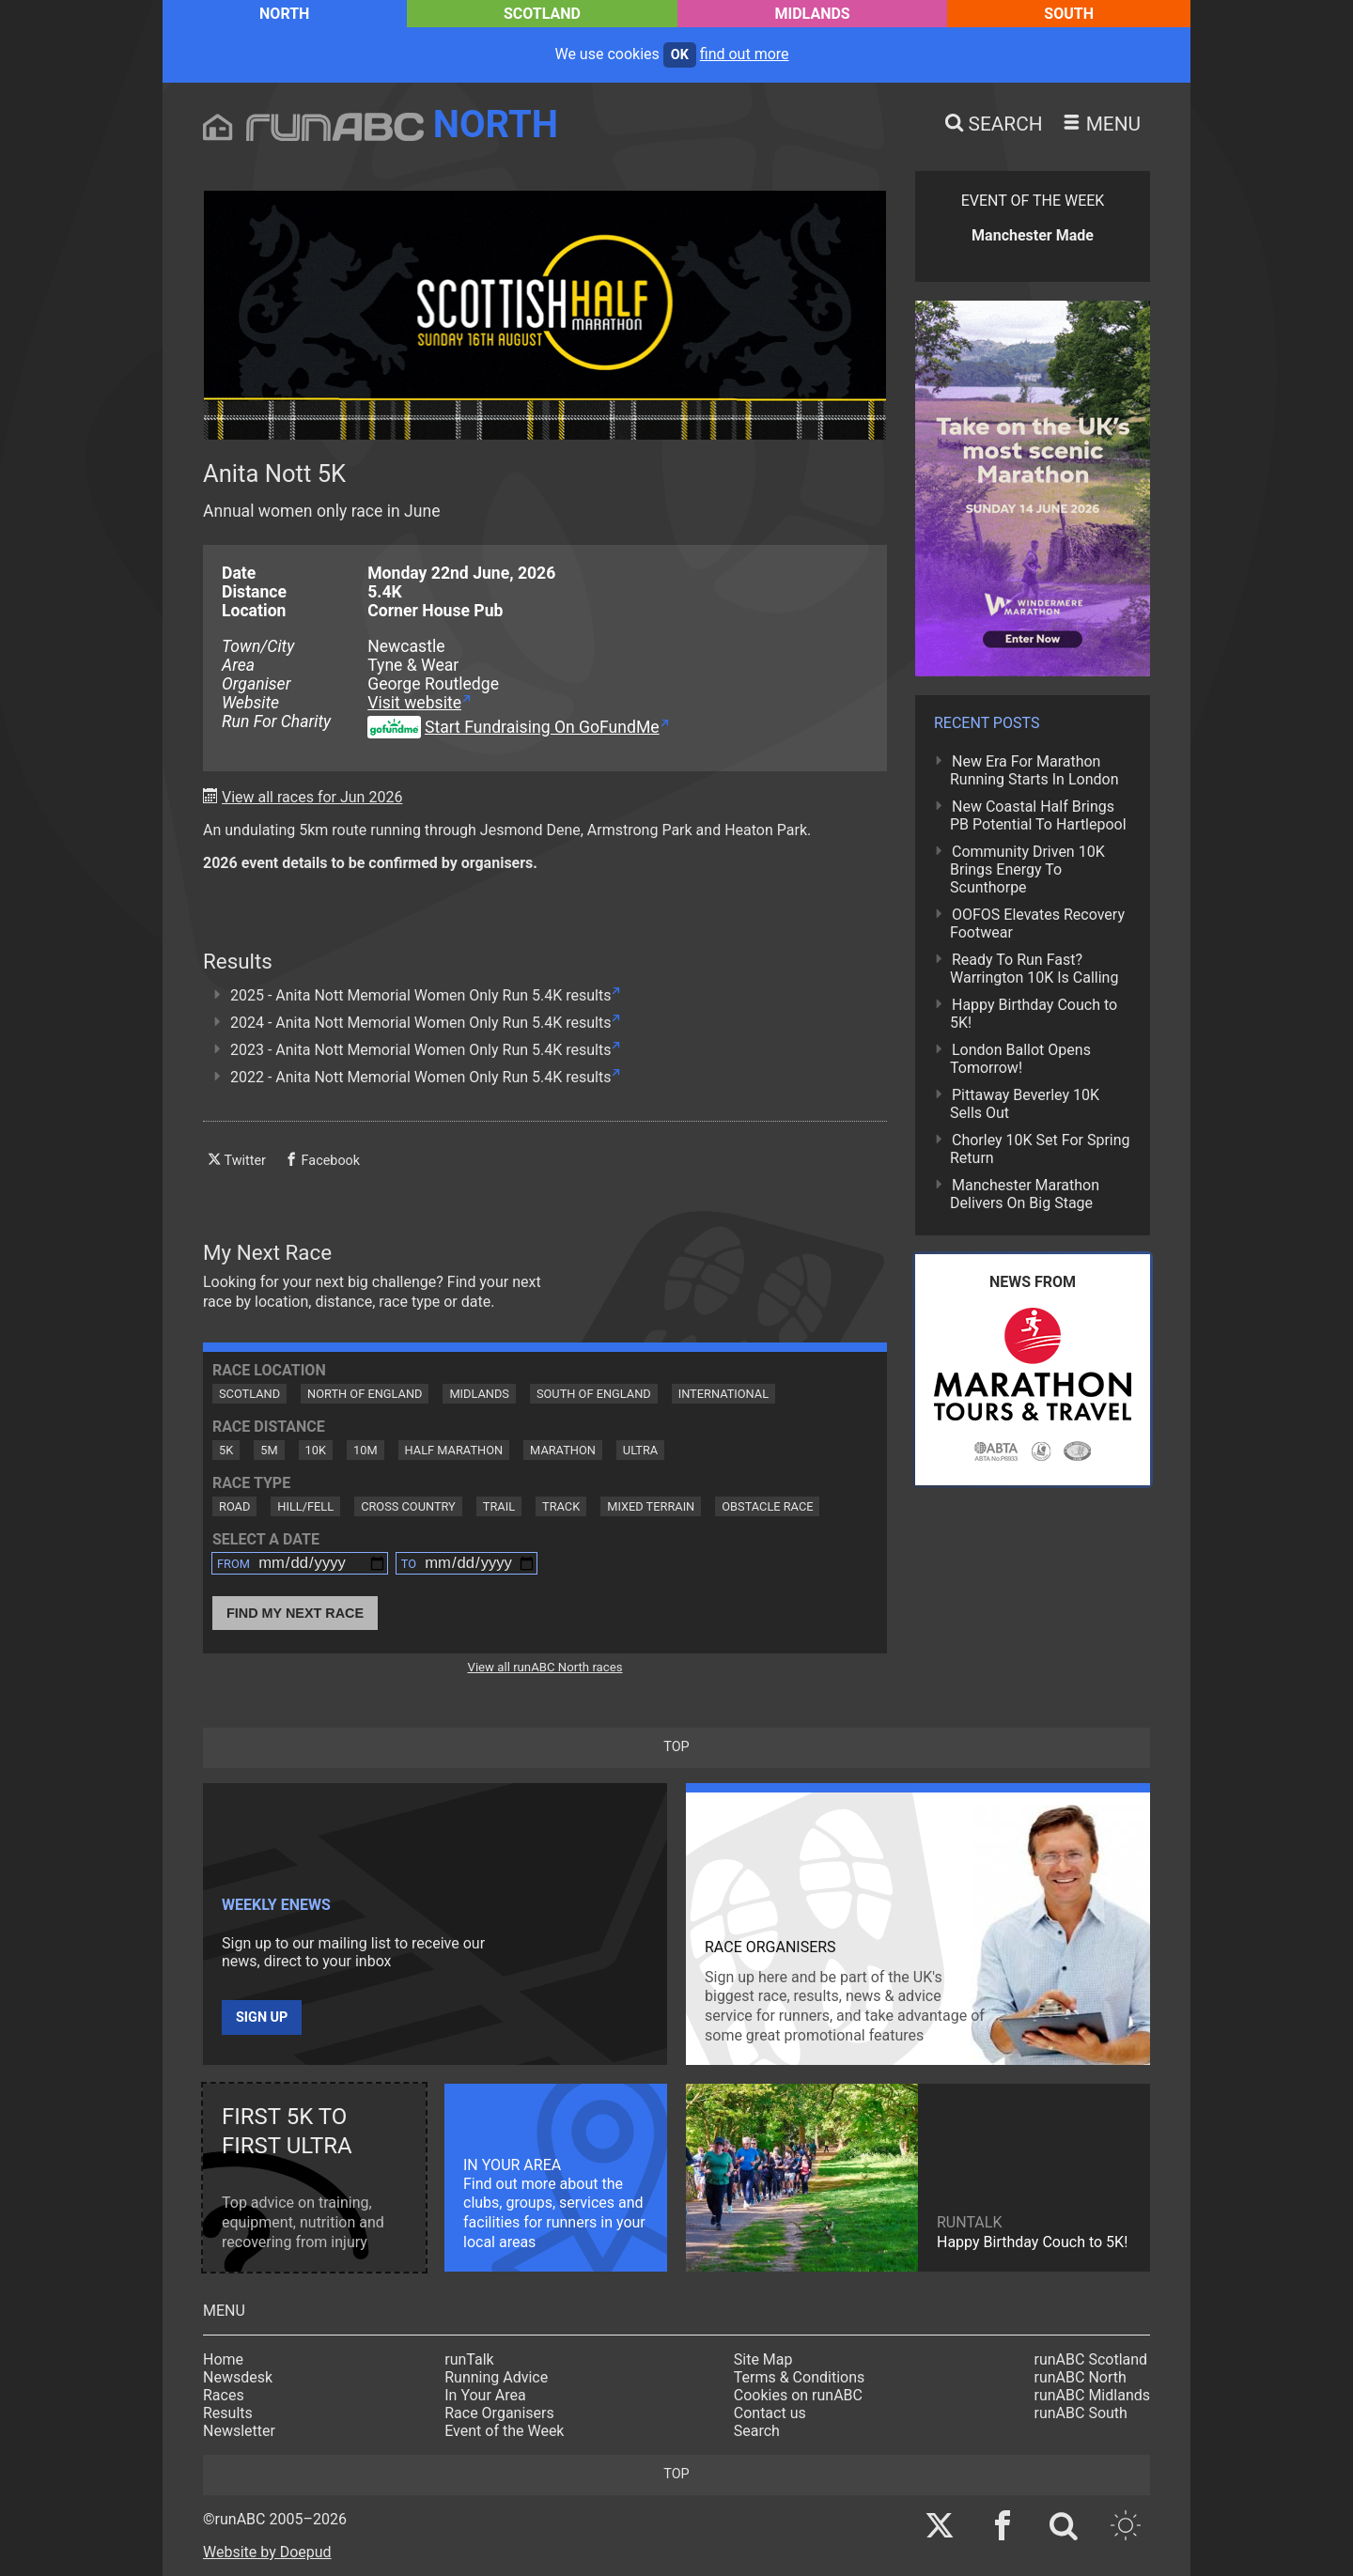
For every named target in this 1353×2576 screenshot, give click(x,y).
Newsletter (239, 2431)
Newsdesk (237, 2377)
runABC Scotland (1091, 2359)
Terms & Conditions (799, 2377)
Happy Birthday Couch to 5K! (1033, 1014)
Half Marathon (454, 1450)
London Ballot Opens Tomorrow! (1020, 1059)
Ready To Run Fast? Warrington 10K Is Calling (1034, 968)
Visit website (414, 702)
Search (757, 2431)
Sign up (262, 2017)
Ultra (640, 1450)
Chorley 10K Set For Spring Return (1040, 1149)
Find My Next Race (295, 1613)
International (723, 1394)
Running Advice (496, 2377)
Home (223, 2359)
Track (561, 1506)
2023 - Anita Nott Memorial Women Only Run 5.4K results (420, 1050)
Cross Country (408, 1506)
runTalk (468, 2359)
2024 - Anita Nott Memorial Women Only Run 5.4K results (420, 1023)
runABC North (1080, 2377)
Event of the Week (504, 2431)
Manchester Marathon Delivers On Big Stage (1024, 1194)
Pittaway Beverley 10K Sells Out (1024, 1104)
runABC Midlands (1092, 2395)
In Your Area (485, 2395)
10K (315, 1450)
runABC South (1081, 2413)
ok (680, 55)
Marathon (563, 1450)
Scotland (542, 14)
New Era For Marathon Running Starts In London (1034, 770)
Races (223, 2395)
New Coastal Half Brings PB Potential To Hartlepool (1038, 815)
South (1069, 14)
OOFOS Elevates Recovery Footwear (1037, 923)
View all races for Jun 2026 (312, 797)
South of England (594, 1394)
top (676, 1747)
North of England (364, 1394)
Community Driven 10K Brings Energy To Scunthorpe (1027, 869)
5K (226, 1450)
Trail (499, 1506)
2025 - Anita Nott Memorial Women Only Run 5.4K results (420, 995)
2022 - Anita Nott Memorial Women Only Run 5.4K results (420, 1077)
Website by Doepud (267, 2552)
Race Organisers (499, 2413)
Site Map (763, 2359)
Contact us (770, 2413)
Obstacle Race (767, 1506)
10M (365, 1450)
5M (268, 1450)
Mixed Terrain (650, 1506)
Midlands (812, 14)
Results (228, 2413)
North (284, 14)
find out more (744, 54)
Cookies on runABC (798, 2395)
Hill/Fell (305, 1506)
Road (234, 1506)
